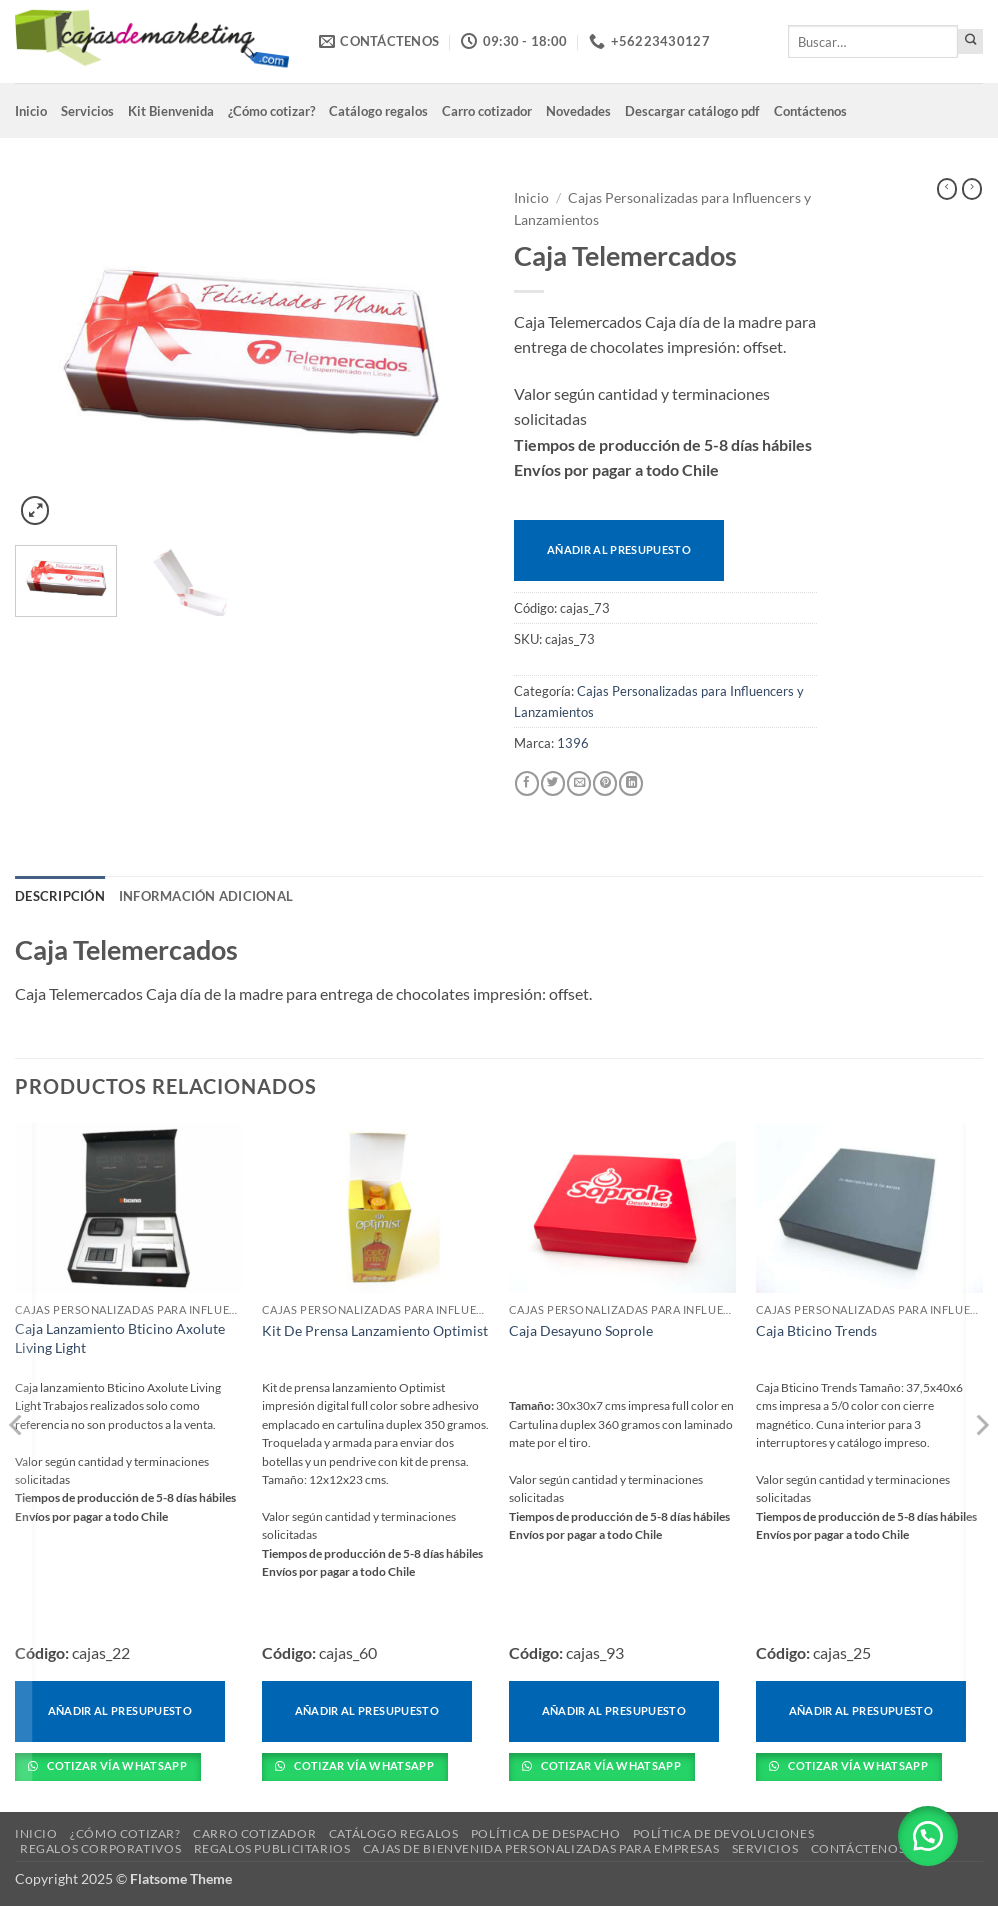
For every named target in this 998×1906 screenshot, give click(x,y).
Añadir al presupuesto (619, 549)
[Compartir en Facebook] (527, 783)
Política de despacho (545, 1833)
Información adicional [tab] (206, 896)
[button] (35, 510)
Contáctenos (810, 111)
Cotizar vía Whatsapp (116, 1765)
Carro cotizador (487, 111)
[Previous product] (972, 189)
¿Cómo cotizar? (271, 111)
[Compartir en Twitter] (553, 783)
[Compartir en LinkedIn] (631, 783)
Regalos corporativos (100, 1848)
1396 (573, 743)
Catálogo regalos (378, 111)
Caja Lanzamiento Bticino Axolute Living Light (120, 1338)
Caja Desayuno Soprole (581, 1330)
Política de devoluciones (724, 1833)
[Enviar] (970, 41)
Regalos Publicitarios (272, 1848)
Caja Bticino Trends (816, 1330)
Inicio (31, 111)
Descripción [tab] (60, 896)
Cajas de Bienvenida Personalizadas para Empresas (541, 1848)
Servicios (87, 111)
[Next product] (947, 189)
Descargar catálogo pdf (692, 111)
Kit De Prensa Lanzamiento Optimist (375, 1330)
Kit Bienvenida (171, 111)
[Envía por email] (579, 783)
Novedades (578, 111)
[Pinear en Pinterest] (605, 783)
